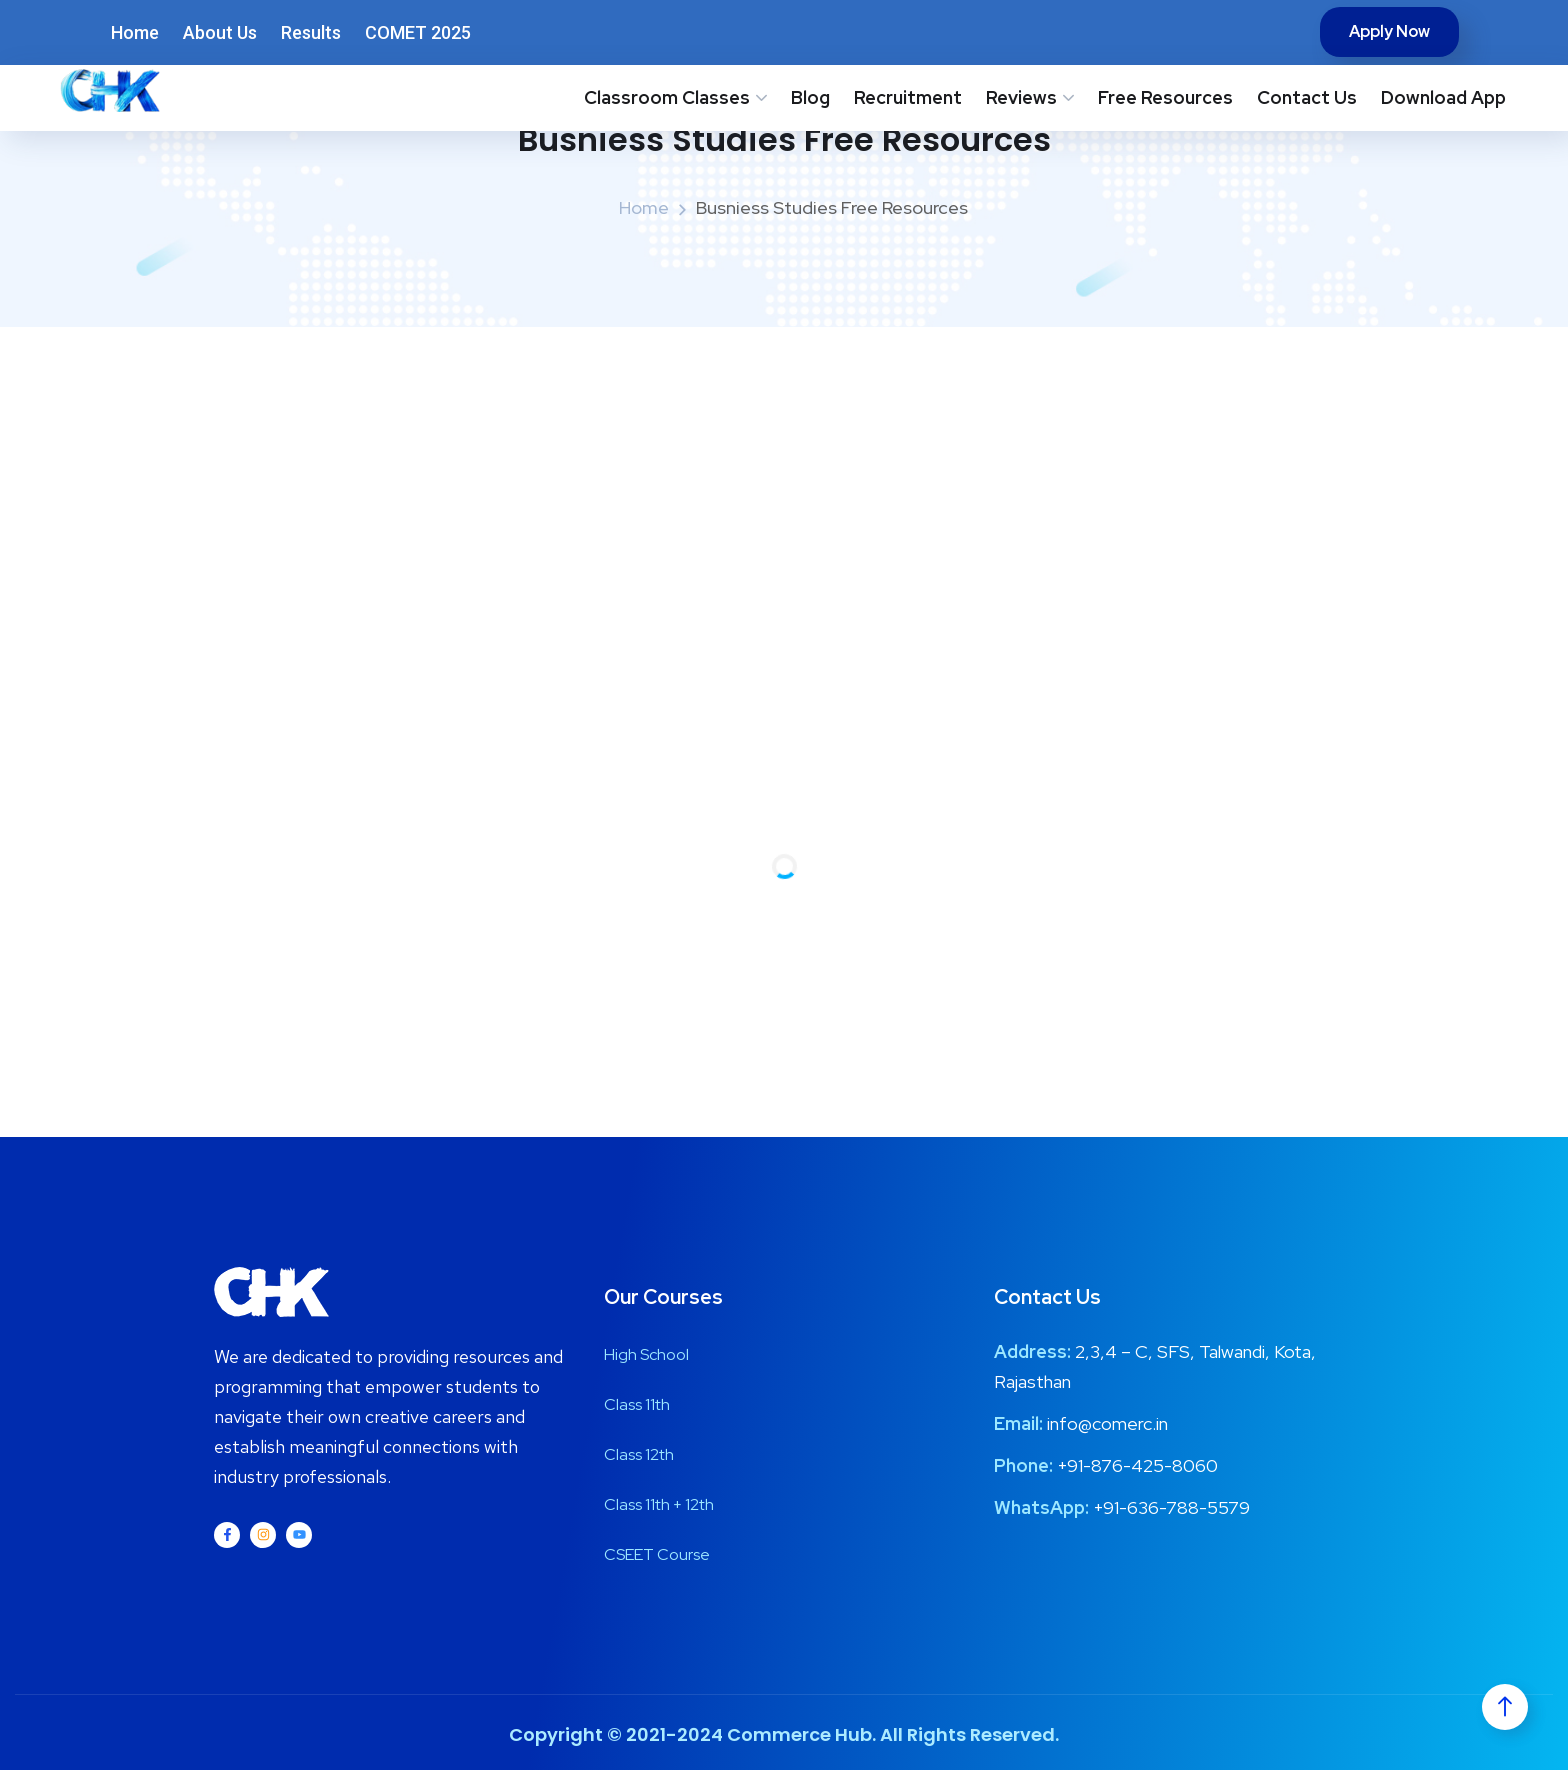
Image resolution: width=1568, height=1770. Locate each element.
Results (311, 32)
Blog (810, 97)
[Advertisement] (784, 477)
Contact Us (1307, 97)
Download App (1443, 97)
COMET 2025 (418, 32)
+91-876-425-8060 (1137, 1465)
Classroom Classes (667, 97)
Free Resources (1165, 97)
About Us (220, 32)
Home (135, 32)
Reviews (1021, 97)
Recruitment (908, 97)
